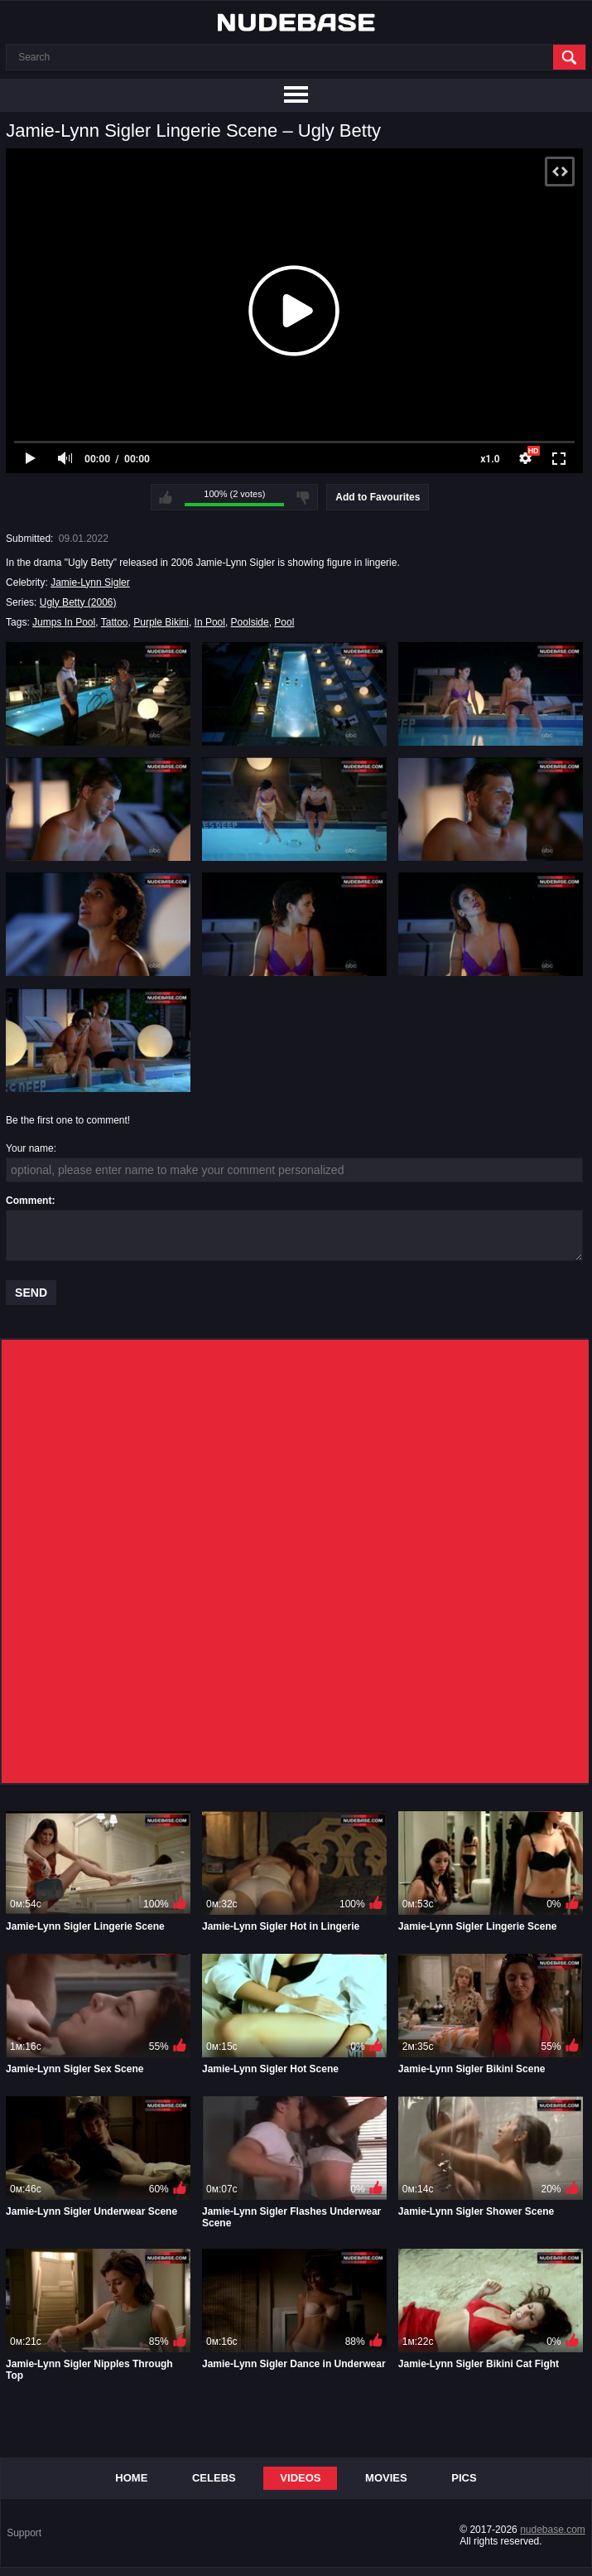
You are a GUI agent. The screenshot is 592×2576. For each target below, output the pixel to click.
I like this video (166, 497)
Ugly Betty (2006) (78, 602)
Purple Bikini (161, 622)
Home (131, 2478)
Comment (28, 1200)
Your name (30, 1148)
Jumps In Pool (63, 622)
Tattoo (114, 622)
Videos (300, 2478)
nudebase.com (552, 2529)
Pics (463, 2478)
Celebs (214, 2478)
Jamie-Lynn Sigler (90, 582)
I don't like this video (303, 497)
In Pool (210, 622)
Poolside (250, 622)
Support (24, 2533)
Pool (284, 622)
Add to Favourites (377, 497)
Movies (386, 2478)
